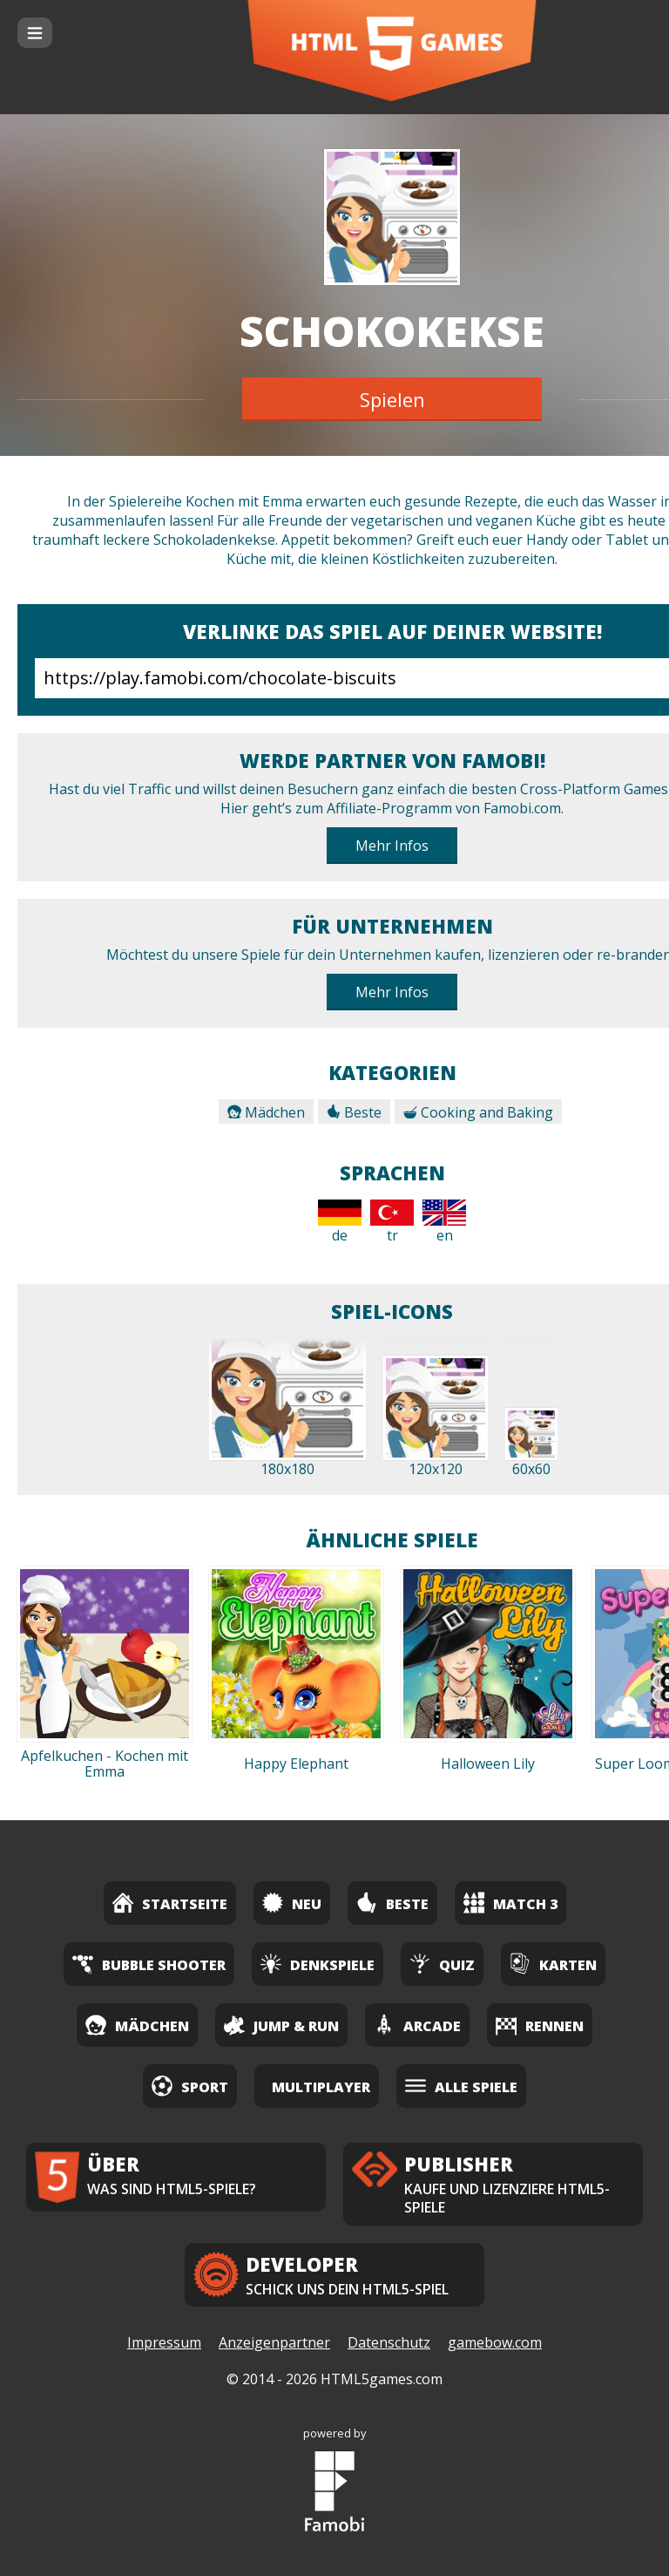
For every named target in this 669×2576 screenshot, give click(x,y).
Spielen (392, 399)
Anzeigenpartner (274, 2342)
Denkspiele (317, 1963)
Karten (553, 1963)
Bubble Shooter (149, 1963)
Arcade (417, 2025)
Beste (354, 1112)
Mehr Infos (392, 845)
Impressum (164, 2342)
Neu (291, 1902)
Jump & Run (281, 2025)
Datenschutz (389, 2342)
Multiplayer (321, 2087)
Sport (190, 2086)
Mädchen (266, 1112)
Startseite (169, 1902)
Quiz (442, 1963)
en (444, 1222)
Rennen (540, 2025)
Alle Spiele (461, 2086)
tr (392, 1222)
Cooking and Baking (478, 1112)
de (340, 1222)
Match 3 (510, 1902)
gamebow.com (495, 2342)
